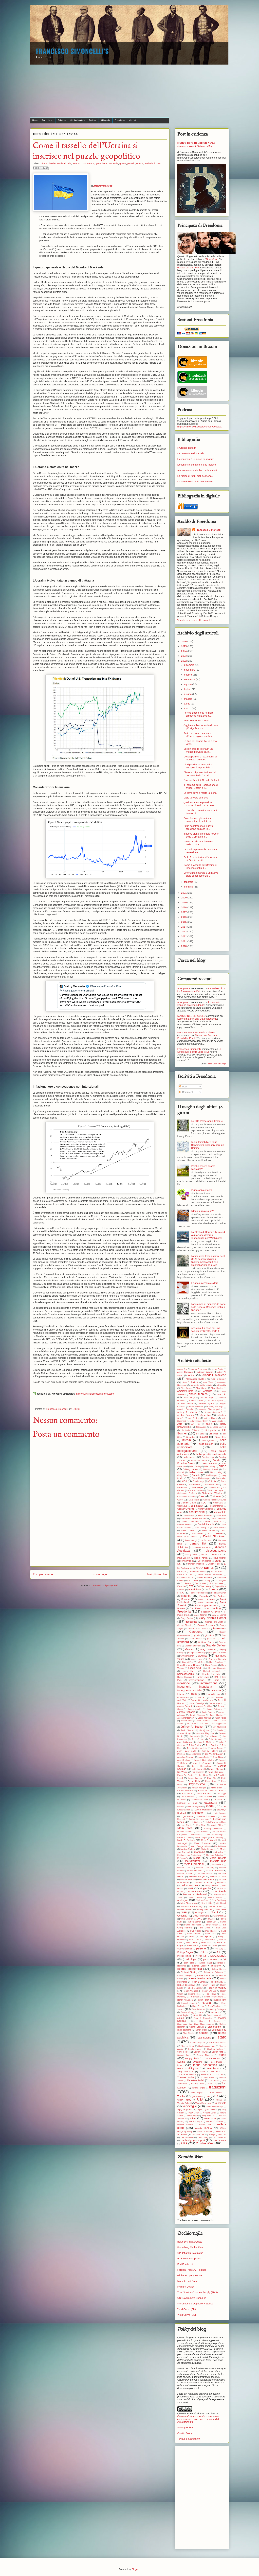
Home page (99, 1574)
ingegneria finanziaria (194, 1686)
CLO (203, 1502)
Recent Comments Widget (216, 1064)
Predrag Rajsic (184, 1956)
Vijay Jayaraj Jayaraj (207, 2109)
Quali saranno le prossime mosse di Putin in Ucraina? (199, 804)
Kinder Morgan (199, 1788)
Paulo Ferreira (193, 1934)
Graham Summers (193, 1646)
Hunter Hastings (184, 1677)
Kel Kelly (195, 1781)
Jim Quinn (204, 1730)
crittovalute (220, 1512)
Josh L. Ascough (202, 1763)
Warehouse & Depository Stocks (195, 2303)
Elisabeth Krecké (185, 1577)
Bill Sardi (200, 1434)
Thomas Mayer (207, 2077)
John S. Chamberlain (197, 1748)
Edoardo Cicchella (198, 1571)
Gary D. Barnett (219, 1615)
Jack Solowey (216, 1697)
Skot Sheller (188, 2033)
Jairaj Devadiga (196, 1703)
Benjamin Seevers (218, 1427)
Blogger (135, 2569)
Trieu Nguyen (197, 2092)
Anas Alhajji (189, 1397)
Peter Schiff (207, 1942)
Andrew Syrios (206, 1403)
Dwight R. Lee (214, 1564)
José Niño (218, 1757)
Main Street (185, 1828)
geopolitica (101, 163)
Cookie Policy (184, 2433)
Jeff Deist (204, 1724)
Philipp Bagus (185, 1952)
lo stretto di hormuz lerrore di (199, 1050)
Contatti (132, 120)
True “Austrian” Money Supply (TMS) (197, 2292)
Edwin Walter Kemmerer (210, 1574)
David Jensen (197, 1533)
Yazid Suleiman (219, 2137)
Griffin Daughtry (187, 1656)
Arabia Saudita (185, 1415)
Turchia (181, 2096)
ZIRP (184, 2143)
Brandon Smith (199, 1460)
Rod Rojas (211, 1994)
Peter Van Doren (209, 1945)
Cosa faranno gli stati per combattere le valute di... (198, 819)
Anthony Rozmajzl (215, 1406)
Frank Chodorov (206, 1599)
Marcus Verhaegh (215, 1834)
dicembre (189, 664)
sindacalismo (219, 2029)
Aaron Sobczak (185, 1372)
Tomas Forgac (198, 2088)
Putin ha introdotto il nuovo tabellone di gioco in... (198, 827)
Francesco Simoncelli (208, 529)
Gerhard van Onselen (198, 1628)
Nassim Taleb (195, 1897)
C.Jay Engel (182, 1475)
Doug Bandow (183, 1558)
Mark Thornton (202, 1843)
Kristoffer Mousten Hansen (212, 1790)
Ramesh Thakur (205, 1963)
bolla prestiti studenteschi (211, 1454)
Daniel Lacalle (206, 1524)
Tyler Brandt (196, 2096)
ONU (199, 1918)
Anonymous (183, 988)
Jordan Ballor (203, 1757)
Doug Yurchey (219, 1558)
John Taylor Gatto (186, 1751)
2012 (184, 936)
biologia (204, 1436)
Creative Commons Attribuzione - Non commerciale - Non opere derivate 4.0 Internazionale (198, 2419)
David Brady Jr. (202, 1527)
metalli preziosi (194, 1864)
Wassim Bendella (185, 2125)
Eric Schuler (200, 1583)
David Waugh (191, 1540)
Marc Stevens (202, 1831)
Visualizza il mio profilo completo (195, 620)
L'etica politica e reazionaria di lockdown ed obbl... (200, 758)
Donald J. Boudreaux (211, 1554)
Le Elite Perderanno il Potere (207, 1121)
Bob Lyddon (208, 1440)
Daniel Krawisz (185, 1524)
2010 (184, 946)
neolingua (182, 1900)
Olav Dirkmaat (219, 1916)
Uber (207, 2096)
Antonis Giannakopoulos (210, 1409)
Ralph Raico (188, 1963)
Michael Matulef (184, 1873)
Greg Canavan (207, 1649)
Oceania (182, 1915)
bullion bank (196, 1472)
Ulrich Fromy (184, 2100)
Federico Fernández (199, 1593)
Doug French (200, 1558)
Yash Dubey (203, 2137)
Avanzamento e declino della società (197, 470)
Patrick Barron (194, 1921)
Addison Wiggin (205, 1372)
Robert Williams (209, 1991)
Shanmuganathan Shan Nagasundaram (195, 2024)
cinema (217, 1496)
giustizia (209, 1635)
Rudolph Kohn (219, 2000)
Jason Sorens (186, 1721)
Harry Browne (211, 1665)
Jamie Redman (208, 1712)
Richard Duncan (218, 1969)
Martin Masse (220, 1846)
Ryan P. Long (198, 2006)
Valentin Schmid (184, 2103)
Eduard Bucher (184, 1574)
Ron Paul (194, 1996)
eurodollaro (194, 1589)
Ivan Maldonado (213, 1694)
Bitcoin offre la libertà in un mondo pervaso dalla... (198, 750)
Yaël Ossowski (187, 2137)
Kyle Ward (187, 1793)
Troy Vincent (216, 2092)
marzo (188, 708)
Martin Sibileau (188, 1849)
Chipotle (212, 1481)
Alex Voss (208, 1382)
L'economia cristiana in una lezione (196, 464)
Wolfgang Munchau (217, 2134)
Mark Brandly (217, 1837)
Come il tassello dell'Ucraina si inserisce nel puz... (200, 866)
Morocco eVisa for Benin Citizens (196, 1032)
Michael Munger (197, 1876)
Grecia (189, 1649)
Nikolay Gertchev (204, 1909)
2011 (184, 941)
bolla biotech (206, 1443)
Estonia (181, 1586)
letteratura (210, 1802)
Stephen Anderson (206, 2046)
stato (222, 2037)
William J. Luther (204, 2131)
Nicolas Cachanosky (192, 1906)
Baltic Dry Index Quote (189, 2241)
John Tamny (216, 1748)
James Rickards (186, 1711)
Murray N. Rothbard (194, 1894)
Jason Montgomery (185, 1718)
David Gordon (188, 1530)
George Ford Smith (214, 1622)
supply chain (192, 2058)
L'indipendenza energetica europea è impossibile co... (199, 766)
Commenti (186, 1092)
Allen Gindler (217, 1388)
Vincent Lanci (209, 2113)
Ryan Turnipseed (215, 2006)
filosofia (185, 1595)
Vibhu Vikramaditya (214, 2106)
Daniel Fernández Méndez (193, 1518)
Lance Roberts (203, 1793)
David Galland (219, 1527)
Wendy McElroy (203, 2128)
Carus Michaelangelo (201, 1478)
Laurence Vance (205, 1796)
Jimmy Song (184, 1733)
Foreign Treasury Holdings (191, 2269)
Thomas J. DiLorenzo (212, 2074)
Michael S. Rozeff (204, 1882)
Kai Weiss (182, 1772)
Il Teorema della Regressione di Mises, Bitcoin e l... (201, 786)
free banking (214, 1608)
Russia (139, 163)
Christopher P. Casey (187, 1493)
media (196, 1857)
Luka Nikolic (186, 1825)
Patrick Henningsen (192, 1925)
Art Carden (193, 1418)
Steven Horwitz (200, 2052)
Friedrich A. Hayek (210, 1612)
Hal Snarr (201, 1662)
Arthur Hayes (210, 1418)
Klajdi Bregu (216, 1788)
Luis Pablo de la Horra (216, 1822)
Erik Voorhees (216, 1583)
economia (204, 1567)
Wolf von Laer (198, 2134)
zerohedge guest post (193, 2140)
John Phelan (195, 1745)
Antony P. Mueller (187, 1412)
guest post (196, 1659)
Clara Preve (193, 1500)
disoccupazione (216, 1550)
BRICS (76, 163)
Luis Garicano (196, 1822)
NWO (214, 1912)
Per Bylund (206, 1936)
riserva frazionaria (199, 1978)
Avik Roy (195, 1424)
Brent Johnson (209, 1463)
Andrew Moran (185, 1403)
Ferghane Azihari (218, 1593)
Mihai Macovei (190, 1885)
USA (158, 163)
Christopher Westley (212, 1493)
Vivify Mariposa (208, 2115)
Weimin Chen (205, 2125)
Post (183, 1086)
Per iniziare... (48, 120)
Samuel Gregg (187, 2012)
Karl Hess (203, 1775)
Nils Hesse (221, 1909)
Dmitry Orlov (191, 1554)
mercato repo (218, 1860)
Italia (193, 1693)
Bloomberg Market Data (190, 2247)
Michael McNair (205, 1873)
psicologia (191, 1959)
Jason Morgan (204, 1718)
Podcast (92, 120)
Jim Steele (218, 1730)
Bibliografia (105, 120)
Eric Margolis (220, 1580)
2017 (184, 912)
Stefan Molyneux (197, 2042)
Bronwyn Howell (210, 1469)
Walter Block (210, 2118)
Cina (83, 163)
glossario (211, 1639)
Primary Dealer (185, 2286)
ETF (191, 1586)
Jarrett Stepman (197, 1715)
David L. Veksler (215, 1533)
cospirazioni (197, 1512)
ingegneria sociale (189, 1690)
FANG (180, 1592)
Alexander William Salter (201, 1385)
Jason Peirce (220, 1718)
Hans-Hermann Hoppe (188, 1665)
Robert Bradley (216, 1982)
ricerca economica (189, 1968)
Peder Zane (210, 1934)
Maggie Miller (217, 1825)
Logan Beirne (187, 1816)
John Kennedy (215, 1739)
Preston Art (200, 1956)
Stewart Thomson (205, 2055)
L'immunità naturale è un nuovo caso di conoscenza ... (201, 874)
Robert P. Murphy (216, 1987)
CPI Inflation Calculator (190, 2252)
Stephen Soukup (215, 2049)
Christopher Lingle (215, 1490)
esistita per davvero (188, 267)
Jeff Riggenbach (219, 1724)
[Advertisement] (129, 89)
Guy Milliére (187, 1662)
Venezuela (220, 2103)
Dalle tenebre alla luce (196, 797)
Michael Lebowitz (214, 1870)
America (207, 1390)
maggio (188, 698)
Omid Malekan (186, 1919)
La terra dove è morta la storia (200, 792)
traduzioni (150, 163)
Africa (44, 163)
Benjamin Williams (190, 1430)
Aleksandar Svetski (195, 1379)
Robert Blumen (198, 1982)
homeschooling (185, 1673)
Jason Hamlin (216, 1715)
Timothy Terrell (197, 2083)
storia (222, 2055)
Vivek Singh (192, 2115)
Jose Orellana (183, 1760)
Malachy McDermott (213, 1828)
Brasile (216, 1460)
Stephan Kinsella (217, 2042)
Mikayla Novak (211, 1885)
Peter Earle (210, 1939)
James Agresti (215, 1703)
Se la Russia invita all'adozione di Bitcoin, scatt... (201, 859)
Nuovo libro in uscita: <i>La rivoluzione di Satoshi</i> (196, 144)
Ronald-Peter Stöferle (213, 1997)
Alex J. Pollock (190, 1382)
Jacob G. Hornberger (202, 1700)
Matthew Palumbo (214, 1855)
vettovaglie (190, 2106)
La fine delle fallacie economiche (195, 481)
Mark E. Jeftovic (186, 1840)
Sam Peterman (198, 2009)
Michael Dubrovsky (205, 1867)
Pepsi (191, 1936)
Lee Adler (217, 1799)
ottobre (188, 674)
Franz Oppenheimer (205, 1605)
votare (193, 2118)
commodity (197, 1505)
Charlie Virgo (198, 1481)
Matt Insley (218, 1852)
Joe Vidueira (211, 1736)
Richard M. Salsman (213, 1972)
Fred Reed (195, 1608)
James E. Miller (204, 1706)
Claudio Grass (188, 1502)
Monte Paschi (218, 1891)
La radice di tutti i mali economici (195, 475)
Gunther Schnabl (217, 1659)
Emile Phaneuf (204, 1577)
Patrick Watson (211, 1925)
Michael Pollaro (206, 1879)
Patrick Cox (211, 1922)
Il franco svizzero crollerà (205, 1283)
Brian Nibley (209, 1466)
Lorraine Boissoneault (207, 1816)
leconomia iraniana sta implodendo (198, 1003)
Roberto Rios (194, 1994)
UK (216, 2096)
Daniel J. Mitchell (190, 1521)
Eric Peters (186, 1583)
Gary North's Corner (212, 1618)
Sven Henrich (213, 2058)
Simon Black (201, 2030)
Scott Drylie (182, 2015)
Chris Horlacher (211, 1484)
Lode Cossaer (220, 1813)
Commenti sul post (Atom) (105, 1585)
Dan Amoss (188, 1515)
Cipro (180, 1500)
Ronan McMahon (185, 2000)
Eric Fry (206, 1580)
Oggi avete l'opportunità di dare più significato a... (201, 727)
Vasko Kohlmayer (203, 2103)
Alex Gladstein (218, 1379)
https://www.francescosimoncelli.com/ (94, 1393)
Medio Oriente (218, 1857)
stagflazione (204, 2037)
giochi (197, 1635)
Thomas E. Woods (186, 2074)
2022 (184, 660)
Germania (113, 163)
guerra (122, 163)
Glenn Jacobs (195, 1639)
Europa (90, 163)
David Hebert (208, 1530)
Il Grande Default (186, 447)
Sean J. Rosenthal (203, 2018)
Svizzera (197, 2061)
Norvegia (199, 1912)
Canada (196, 1475)
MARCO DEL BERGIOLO (191, 1015)
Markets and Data (187, 2281)
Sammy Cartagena (217, 2009)
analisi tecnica (198, 1394)
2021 (184, 892)
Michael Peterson (188, 1879)
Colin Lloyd (182, 1506)
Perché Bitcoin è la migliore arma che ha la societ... (199, 714)
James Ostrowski (214, 1709)
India (216, 1680)
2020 (184, 897)
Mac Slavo (201, 1825)
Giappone (195, 1631)
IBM (216, 1677)
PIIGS (203, 1952)
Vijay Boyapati (184, 2109)
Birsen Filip (220, 1437)
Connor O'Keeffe (185, 1509)
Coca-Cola (218, 1503)
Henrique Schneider (217, 1668)
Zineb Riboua (219, 2140)
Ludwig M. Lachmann (199, 1819)
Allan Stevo (201, 1388)
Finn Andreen (219, 1596)
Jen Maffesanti (219, 1727)
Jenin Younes (187, 1730)
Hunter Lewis (202, 1677)
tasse (180, 2065)
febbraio (189, 881)
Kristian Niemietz (185, 1790)
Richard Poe (203, 1975)
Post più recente (43, 1574)
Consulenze (120, 120)
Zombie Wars (205, 2143)
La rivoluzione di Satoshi (190, 453)
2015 (184, 921)
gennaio (189, 886)
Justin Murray (216, 1769)
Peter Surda (192, 1945)
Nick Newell (221, 1903)
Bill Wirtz (213, 1433)
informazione (208, 1683)
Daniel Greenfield (218, 1518)
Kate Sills (211, 1778)
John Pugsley (212, 1745)
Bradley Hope (208, 1457)
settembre (190, 679)
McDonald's (182, 1858)
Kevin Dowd (211, 1781)
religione (216, 1965)
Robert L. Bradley (195, 1988)
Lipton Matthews (203, 1809)
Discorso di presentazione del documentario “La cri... (200, 774)
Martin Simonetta (208, 1849)
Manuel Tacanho (184, 1831)
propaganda (218, 1955)
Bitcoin (186, 1440)
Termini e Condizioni (188, 2438)
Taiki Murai (216, 2062)
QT (224, 1959)
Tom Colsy (212, 2083)
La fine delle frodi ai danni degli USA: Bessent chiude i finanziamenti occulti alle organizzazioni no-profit (208, 1260)
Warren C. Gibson (214, 2121)
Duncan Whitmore (196, 1564)
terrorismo (213, 2068)
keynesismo (197, 1784)
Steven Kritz (217, 2052)
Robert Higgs (208, 1985)
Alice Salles (186, 1388)
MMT (190, 1888)
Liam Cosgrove (195, 1806)
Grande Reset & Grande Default (201, 780)
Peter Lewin (191, 1942)
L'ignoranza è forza (201, 1190)
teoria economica (205, 2065)
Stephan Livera (187, 2046)
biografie (190, 1437)
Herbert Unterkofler (212, 1671)
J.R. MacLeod (200, 1697)
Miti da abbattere (77, 120)
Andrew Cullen (196, 1400)
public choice (210, 1959)
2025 (184, 646)
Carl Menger (211, 1475)
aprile (187, 703)
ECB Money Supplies (189, 2258)
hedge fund (194, 1667)
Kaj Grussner (198, 1772)
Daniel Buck (221, 1515)
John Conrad (198, 1739)
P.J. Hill (211, 1919)
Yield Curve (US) (186, 2314)
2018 (184, 907)
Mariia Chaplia (201, 1837)
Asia (69, 163)
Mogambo (205, 1888)
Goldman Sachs (206, 1642)
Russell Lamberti (189, 2003)
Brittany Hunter (190, 1469)
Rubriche (62, 120)
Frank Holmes (205, 1602)
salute (180, 2009)
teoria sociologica (187, 2068)
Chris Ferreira (194, 1484)
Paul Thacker (211, 1931)
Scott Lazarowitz (214, 2015)
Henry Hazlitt (189, 1671)
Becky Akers (200, 1427)
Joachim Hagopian (205, 1733)
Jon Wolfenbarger (214, 1754)
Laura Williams (187, 1796)
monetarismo (195, 1891)
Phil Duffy (219, 1949)
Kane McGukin (215, 1772)
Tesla (202, 2071)
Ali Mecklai (221, 1385)
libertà (209, 1806)
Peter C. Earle (195, 1939)
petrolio (131, 163)
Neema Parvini (215, 1897)
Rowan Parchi (203, 2000)
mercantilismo (193, 1860)
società (203, 2033)
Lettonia (181, 1806)
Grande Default (216, 1645)
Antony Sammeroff (213, 1412)
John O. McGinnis (206, 1742)
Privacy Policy (185, 2427)
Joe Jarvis (195, 1736)
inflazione (183, 1683)
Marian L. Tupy (184, 1837)
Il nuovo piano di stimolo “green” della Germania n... (201, 835)
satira (201, 2012)
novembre (190, 669)
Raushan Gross (198, 1966)
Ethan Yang (205, 1586)
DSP (180, 1563)
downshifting (186, 1561)
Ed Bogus (181, 1571)
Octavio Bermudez (201, 1916)
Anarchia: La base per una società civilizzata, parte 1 (205, 1329)
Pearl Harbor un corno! (196, 720)
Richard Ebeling (189, 1972)
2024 (184, 651)
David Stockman (214, 1536)
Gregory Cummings (196, 1653)
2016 (184, 916)
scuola (181, 2017)
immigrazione (196, 1680)
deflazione (206, 1540)
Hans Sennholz (216, 1662)
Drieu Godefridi (204, 1561)
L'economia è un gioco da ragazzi (195, 459)
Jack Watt (181, 1700)
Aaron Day (182, 1369)
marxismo (199, 1851)
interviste (216, 1690)
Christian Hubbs (195, 1490)
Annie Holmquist (196, 1406)
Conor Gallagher (205, 1509)
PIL (219, 1952)
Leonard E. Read (187, 1803)
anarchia (221, 1394)
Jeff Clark (191, 1723)
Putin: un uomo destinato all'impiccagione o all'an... (199, 735)
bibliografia (210, 1430)
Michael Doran (184, 1867)
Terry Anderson (185, 2071)
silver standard (184, 2030)
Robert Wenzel (190, 1991)
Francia (185, 1599)
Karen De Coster (185, 1775)
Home (35, 120)
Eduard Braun (216, 1571)
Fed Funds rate (185, 2264)
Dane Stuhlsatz (205, 1515)
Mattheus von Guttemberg (189, 1855)
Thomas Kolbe (185, 2077)
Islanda (181, 1694)
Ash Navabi (217, 1421)
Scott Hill (197, 2015)
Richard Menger (184, 1975)
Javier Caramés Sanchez (207, 1721)
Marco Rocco (197, 1834)
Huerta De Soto (211, 1674)
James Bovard (184, 1706)
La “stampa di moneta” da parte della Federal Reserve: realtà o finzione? (208, 1307)
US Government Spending (191, 2297)
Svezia (181, 2061)
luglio (187, 689)
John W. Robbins (210, 1751)
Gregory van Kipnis (217, 1653)
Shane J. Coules (209, 2021)
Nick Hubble (206, 1903)
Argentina (205, 1415)
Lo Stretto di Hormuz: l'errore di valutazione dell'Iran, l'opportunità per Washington (208, 1235)
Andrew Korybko (215, 1400)
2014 (184, 926)
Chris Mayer (197, 1487)
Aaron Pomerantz (199, 1369)
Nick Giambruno (189, 1903)
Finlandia (203, 1596)
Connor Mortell (216, 1506)
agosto (188, 684)
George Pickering (185, 1625)
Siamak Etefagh (196, 2027)
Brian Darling (195, 1466)
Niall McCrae (202, 1900)
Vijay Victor (193, 2113)
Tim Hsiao (214, 2080)
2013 (184, 931)
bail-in (209, 1423)
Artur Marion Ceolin (199, 1421)
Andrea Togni (207, 1397)
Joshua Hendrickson (201, 1766)
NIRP (184, 1912)
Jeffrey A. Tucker (192, 1726)
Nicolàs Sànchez (185, 1909)
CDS (184, 1481)
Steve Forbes (183, 2052)
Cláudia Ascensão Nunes (215, 1500)
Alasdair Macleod (57, 163)
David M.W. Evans (187, 1537)
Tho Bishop (216, 2071)
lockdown (198, 1812)
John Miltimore (184, 1742)
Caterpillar (221, 1478)
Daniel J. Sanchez (213, 1521)
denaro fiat (198, 1543)
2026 (184, 641)
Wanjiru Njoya (195, 2121)
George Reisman (206, 1625)
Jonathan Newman (185, 1757)
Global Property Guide (189, 2275)
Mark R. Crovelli (209, 1840)
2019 (184, 902)
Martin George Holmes (201, 1846)
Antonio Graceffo (185, 1409)
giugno (188, 694)
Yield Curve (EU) (186, 2309)
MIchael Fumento (194, 1870)
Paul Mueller (195, 1931)
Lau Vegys (221, 1793)
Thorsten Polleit (195, 2080)
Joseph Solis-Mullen (204, 1760)
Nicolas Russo (215, 1906)
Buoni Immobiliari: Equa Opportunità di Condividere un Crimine (207, 1145)
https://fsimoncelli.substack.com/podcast (199, 426)
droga (218, 1560)
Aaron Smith (217, 1369)
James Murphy (194, 1709)
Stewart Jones (184, 2055)
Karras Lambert (195, 1778)
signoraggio (214, 2026)
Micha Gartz (217, 1864)
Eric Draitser (192, 1580)
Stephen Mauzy (195, 2049)
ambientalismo (185, 1390)
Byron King (216, 1472)
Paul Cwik (204, 1927)
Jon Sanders (195, 1754)
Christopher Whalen (186, 1497)
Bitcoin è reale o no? (202, 1211)
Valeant (219, 2100)
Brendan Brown (186, 1463)
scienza (215, 2012)
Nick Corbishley (219, 1900)
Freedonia (184, 1611)
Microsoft (221, 1882)
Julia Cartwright (199, 1769)
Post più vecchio (157, 1574)
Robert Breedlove (186, 1985)
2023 (184, 655)
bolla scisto (189, 1457)
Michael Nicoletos (218, 1876)
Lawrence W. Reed (199, 1800)
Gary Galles (187, 1618)
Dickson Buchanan (202, 1547)
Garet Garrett (200, 1615)
